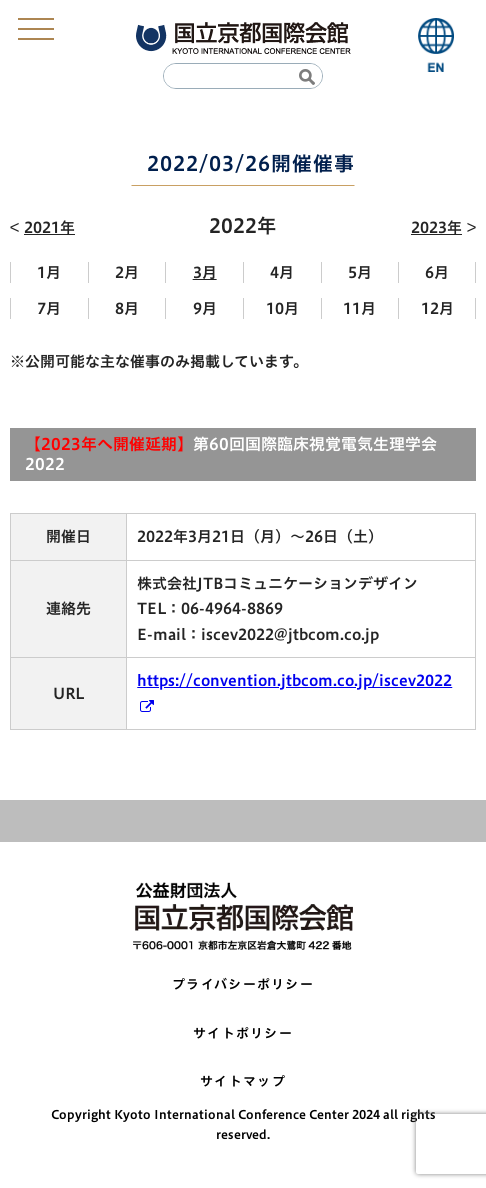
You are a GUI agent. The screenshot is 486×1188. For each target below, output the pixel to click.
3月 (205, 272)
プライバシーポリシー (243, 984)
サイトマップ (243, 1081)
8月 (127, 308)
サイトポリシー (243, 1033)
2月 (127, 272)
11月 (359, 308)
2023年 (436, 227)
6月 (437, 272)
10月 (282, 308)
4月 (282, 272)
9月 (205, 308)
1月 (49, 272)
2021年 (49, 227)
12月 (437, 308)
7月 (49, 308)
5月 (360, 272)
